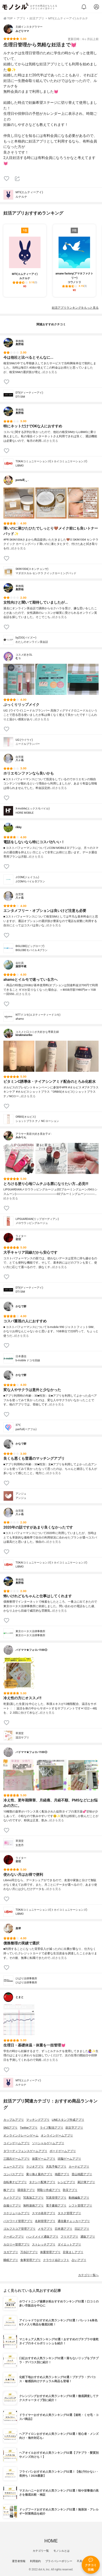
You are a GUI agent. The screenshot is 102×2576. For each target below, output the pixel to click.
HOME (51, 2541)
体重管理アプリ (50, 2252)
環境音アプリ (26, 2190)
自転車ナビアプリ (15, 2182)
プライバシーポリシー (58, 2561)
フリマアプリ (69, 2236)
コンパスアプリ (13, 2174)
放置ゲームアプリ (43, 2158)
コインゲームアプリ (16, 2143)
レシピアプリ (66, 2182)
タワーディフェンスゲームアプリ (25, 2151)
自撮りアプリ (12, 2205)
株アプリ (9, 2190)
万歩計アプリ (29, 2252)
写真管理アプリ (56, 2197)
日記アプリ (82, 2228)
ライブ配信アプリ (51, 2127)
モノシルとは (61, 2550)
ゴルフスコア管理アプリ (19, 2228)
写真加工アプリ (33, 2197)
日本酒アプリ (63, 2228)
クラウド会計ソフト (56, 2260)
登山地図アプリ (82, 2174)
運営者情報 (18, 2561)
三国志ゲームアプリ (16, 2158)
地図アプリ (62, 2174)
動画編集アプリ (79, 2197)
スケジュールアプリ (16, 2213)
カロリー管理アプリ (16, 2244)
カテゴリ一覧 (41, 2550)
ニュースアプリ (13, 2166)
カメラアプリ (12, 2197)
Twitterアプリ (29, 2127)
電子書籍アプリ (56, 2205)
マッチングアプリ (38, 2119)
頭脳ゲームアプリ (69, 2158)
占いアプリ (79, 2260)
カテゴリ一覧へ (88, 2275)
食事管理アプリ (30, 2260)
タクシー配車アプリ (42, 2182)
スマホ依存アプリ (43, 2213)
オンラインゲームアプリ (57, 2135)
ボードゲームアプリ (63, 2151)
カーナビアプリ (79, 2166)
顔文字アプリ (74, 2127)
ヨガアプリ (10, 2252)
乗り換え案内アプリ (39, 2174)
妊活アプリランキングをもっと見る (75, 307)
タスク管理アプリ (69, 2213)
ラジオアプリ (35, 2166)
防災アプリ (70, 2190)
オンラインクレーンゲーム (21, 2135)
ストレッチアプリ (43, 2244)
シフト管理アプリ (80, 2205)
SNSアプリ (10, 2127)
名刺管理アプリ (45, 2221)
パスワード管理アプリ (18, 2221)
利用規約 (35, 2561)
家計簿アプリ (86, 2182)
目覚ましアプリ (73, 2252)
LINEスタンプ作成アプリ (68, 2119)
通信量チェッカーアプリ (74, 2221)
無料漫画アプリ (33, 2205)
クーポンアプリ (13, 2236)
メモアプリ (45, 2228)
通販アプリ (87, 2236)
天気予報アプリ (56, 2166)
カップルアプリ (13, 2119)
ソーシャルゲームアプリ (48, 2143)
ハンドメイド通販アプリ (42, 2236)
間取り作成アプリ (49, 2190)
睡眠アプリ (10, 2260)
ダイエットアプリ (69, 2244)
